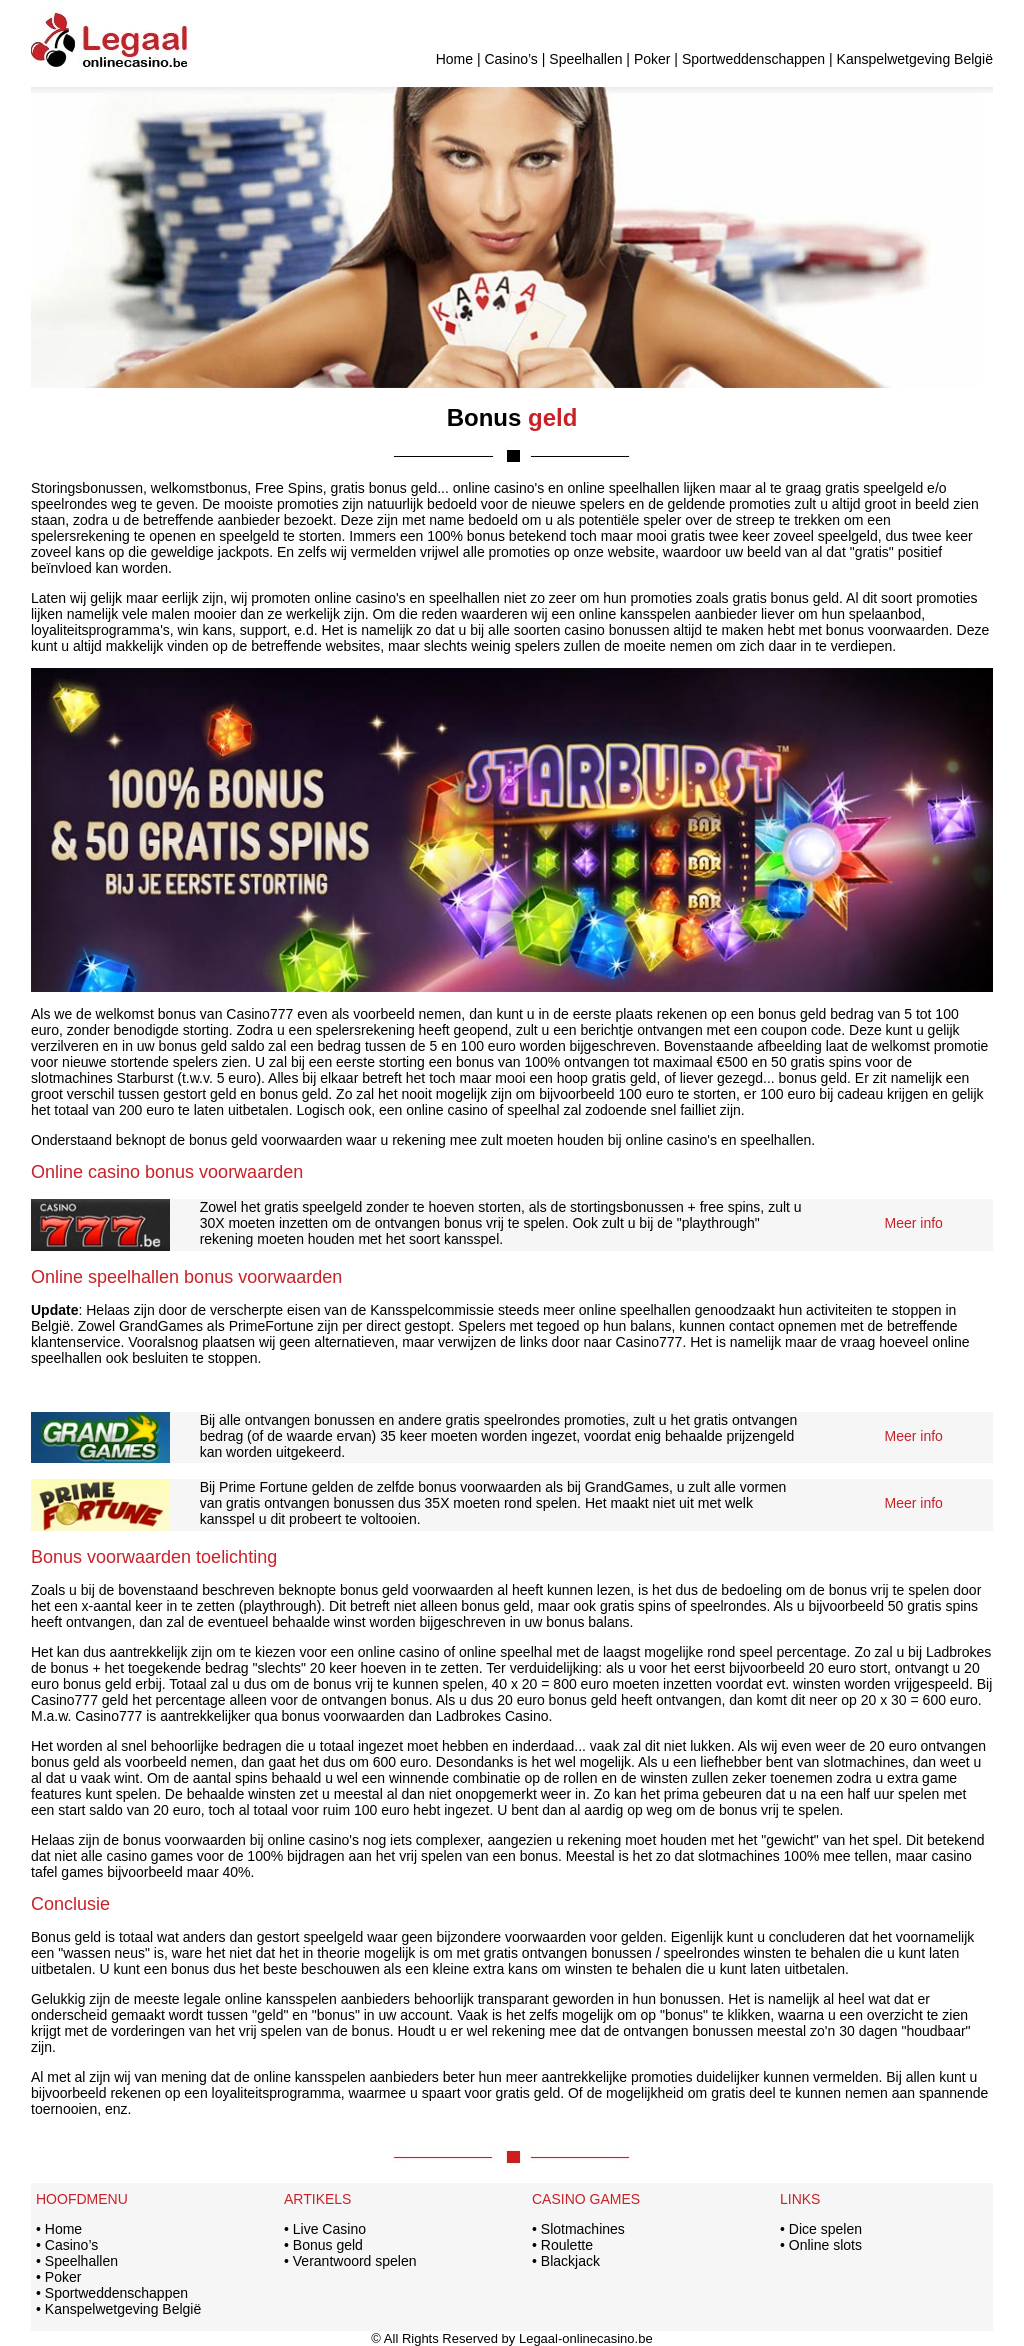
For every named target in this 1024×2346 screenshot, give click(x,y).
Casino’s (510, 59)
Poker (652, 59)
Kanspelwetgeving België (915, 59)
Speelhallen (585, 59)
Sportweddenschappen (753, 59)
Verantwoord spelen (355, 2261)
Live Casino (329, 2229)
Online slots (825, 2245)
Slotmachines (583, 2229)
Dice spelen (825, 2229)
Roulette (567, 2245)
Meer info (914, 1223)
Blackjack (570, 2261)
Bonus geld (328, 2245)
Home (454, 59)
